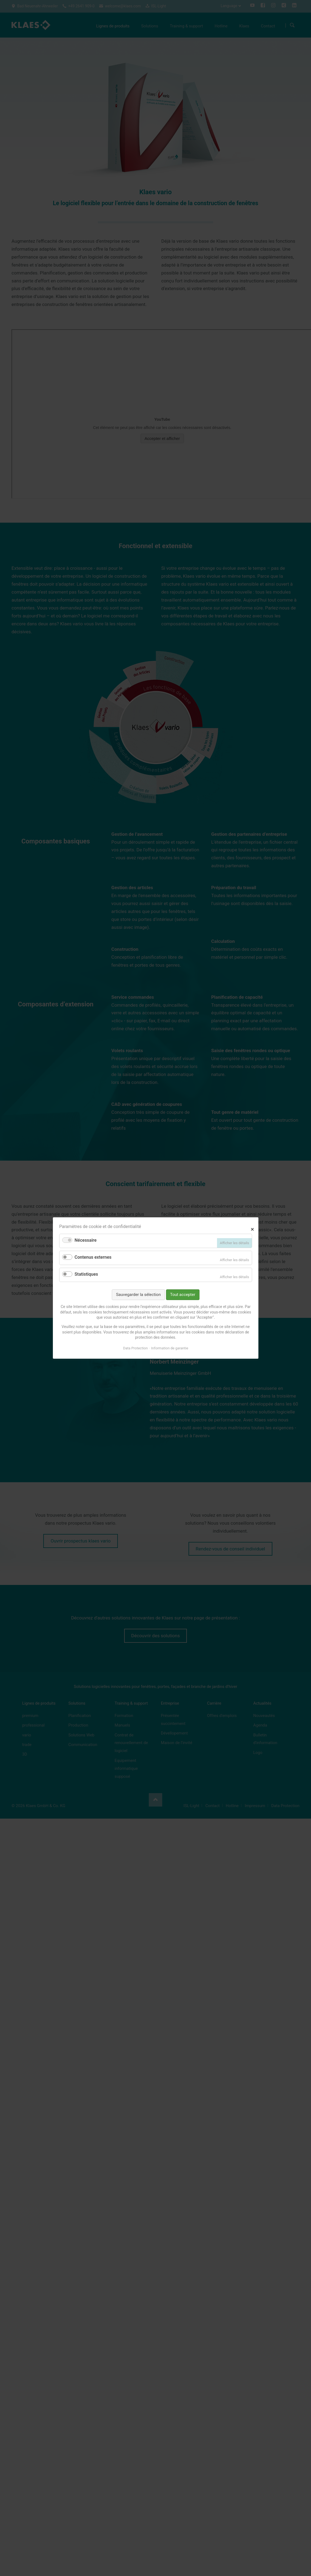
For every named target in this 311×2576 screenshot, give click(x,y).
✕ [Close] (252, 1228)
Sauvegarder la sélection (138, 1294)
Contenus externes (93, 1257)
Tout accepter (182, 1294)
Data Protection (135, 1348)
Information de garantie (169, 1348)
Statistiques (86, 1274)
